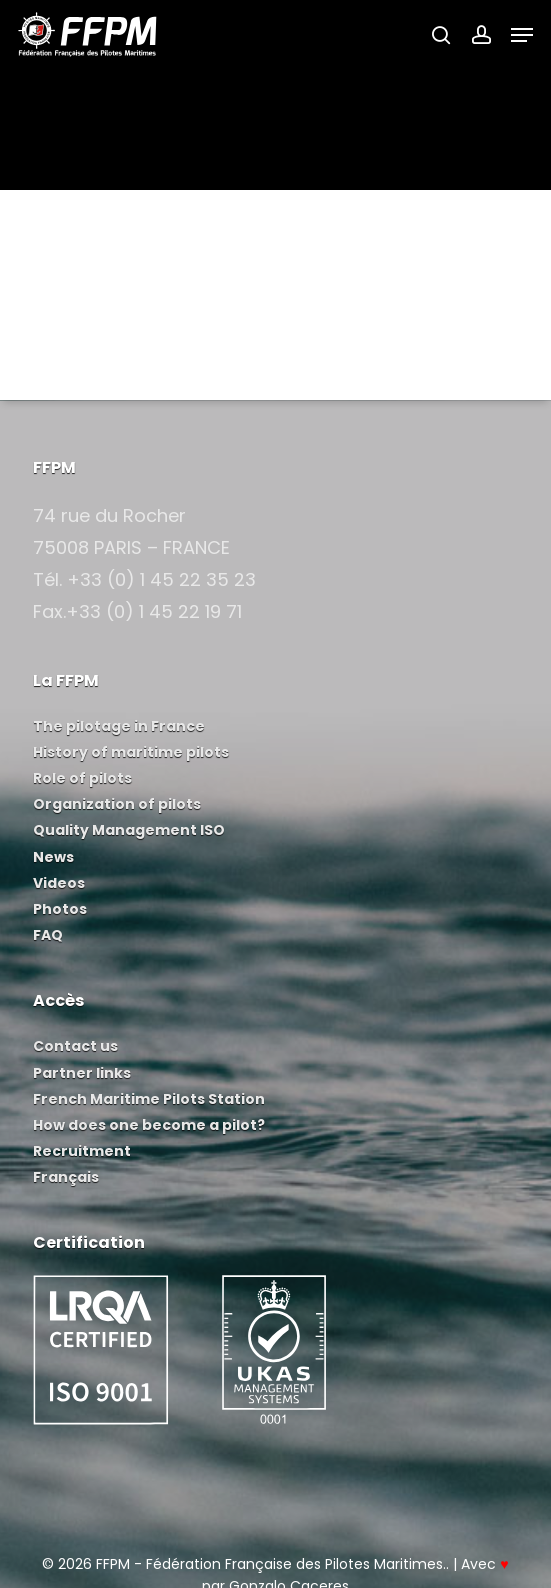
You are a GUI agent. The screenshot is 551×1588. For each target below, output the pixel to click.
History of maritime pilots (131, 752)
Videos (59, 883)
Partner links (82, 1073)
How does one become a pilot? (149, 1125)
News (53, 857)
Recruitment (82, 1151)
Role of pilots (82, 778)
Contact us (75, 1046)
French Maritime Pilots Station (149, 1099)
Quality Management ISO (129, 830)
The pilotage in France (119, 726)
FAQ (48, 935)
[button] (522, 35)
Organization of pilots (117, 804)
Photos (60, 909)
